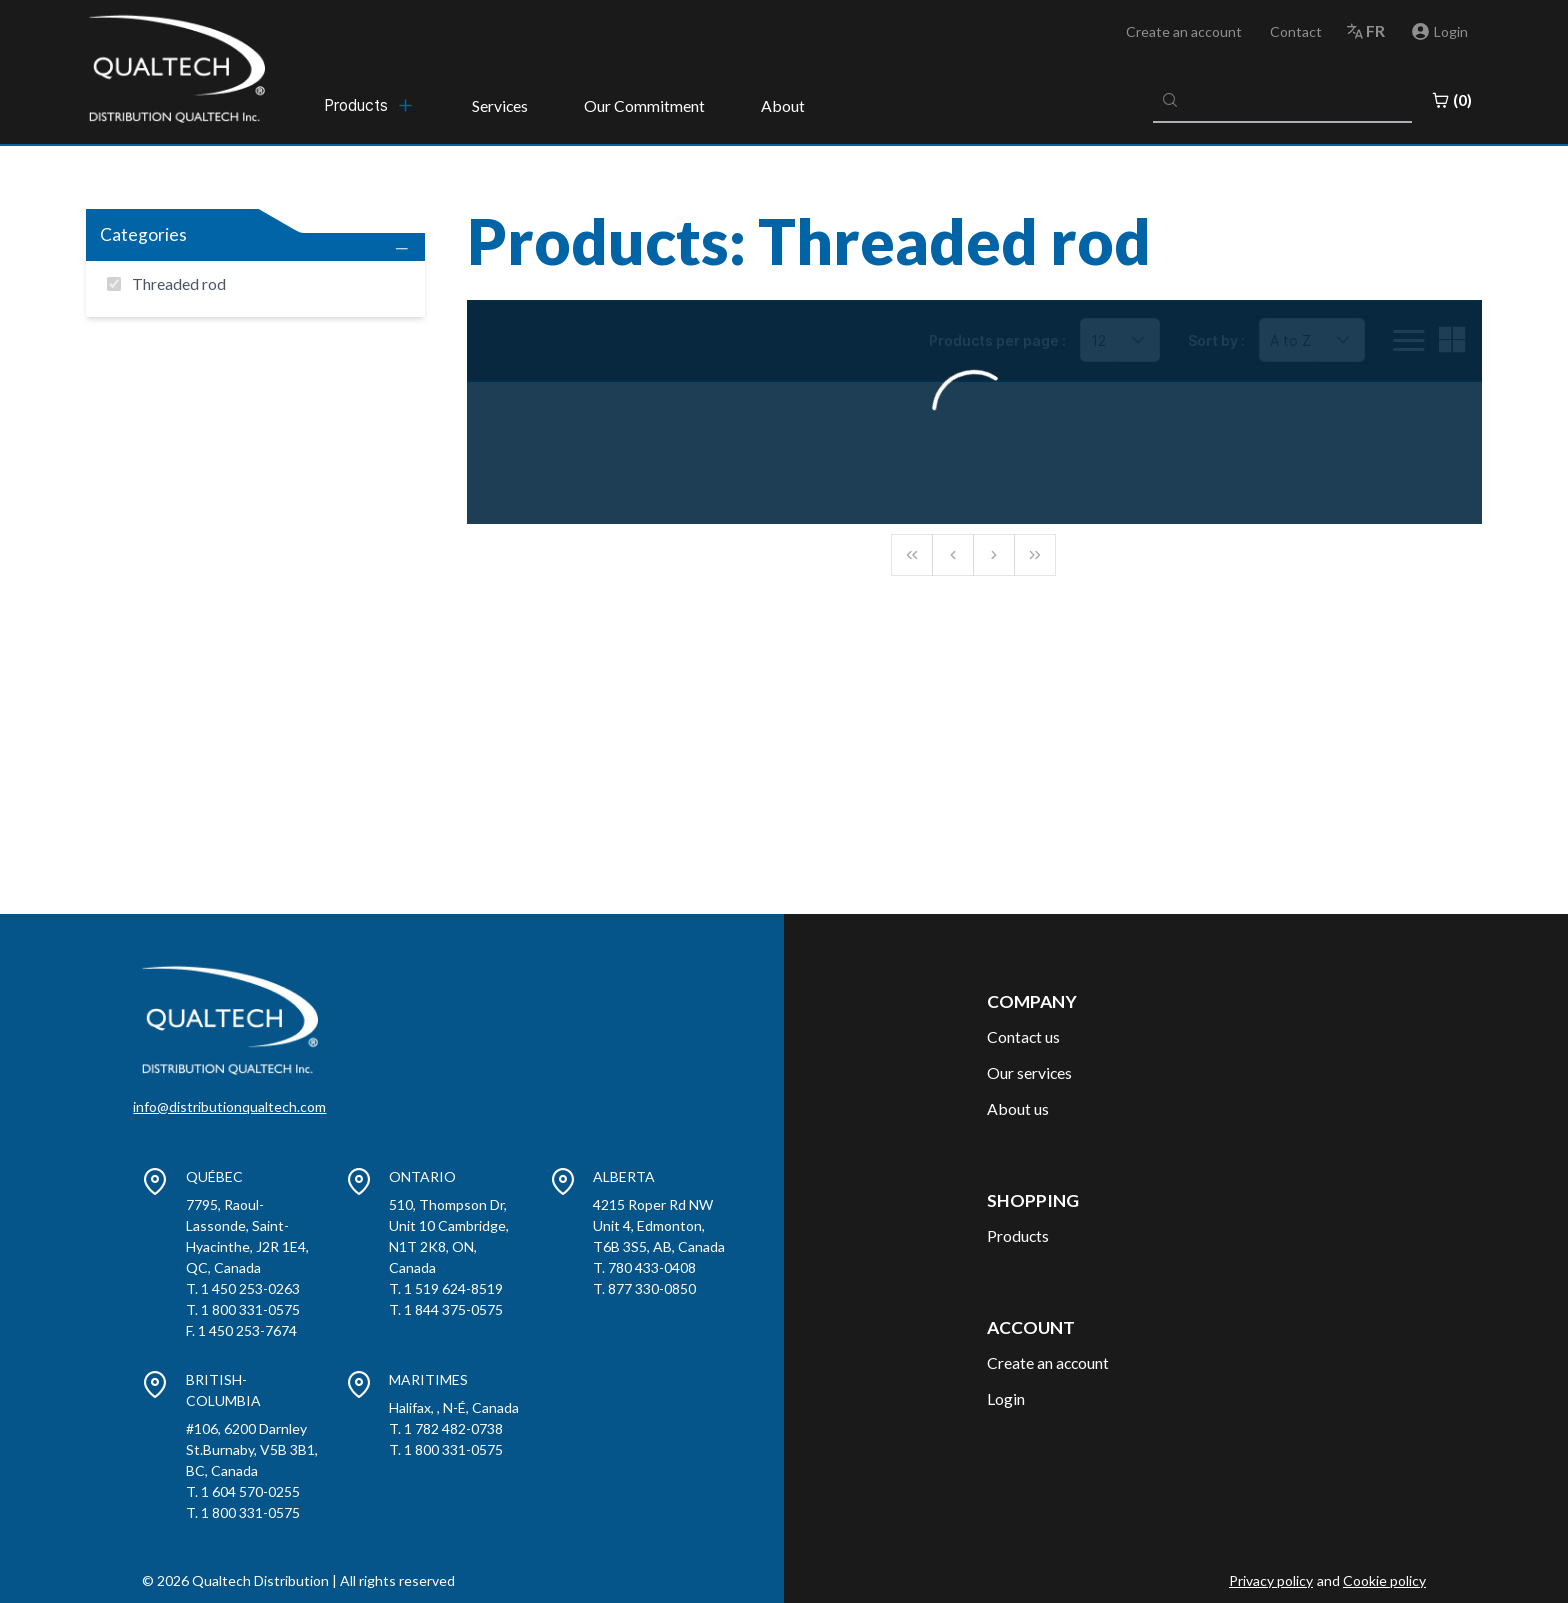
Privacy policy (1271, 1580)
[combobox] (1283, 100)
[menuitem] (370, 105)
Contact (1296, 31)
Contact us (1023, 1036)
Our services (1029, 1072)
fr (1375, 30)
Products (1018, 1235)
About (783, 105)
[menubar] (370, 105)
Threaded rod (179, 283)
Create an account (1184, 31)
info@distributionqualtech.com (229, 1106)
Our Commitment (644, 105)
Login (1006, 1398)
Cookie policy (1384, 1580)
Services (500, 105)
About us (1018, 1108)
